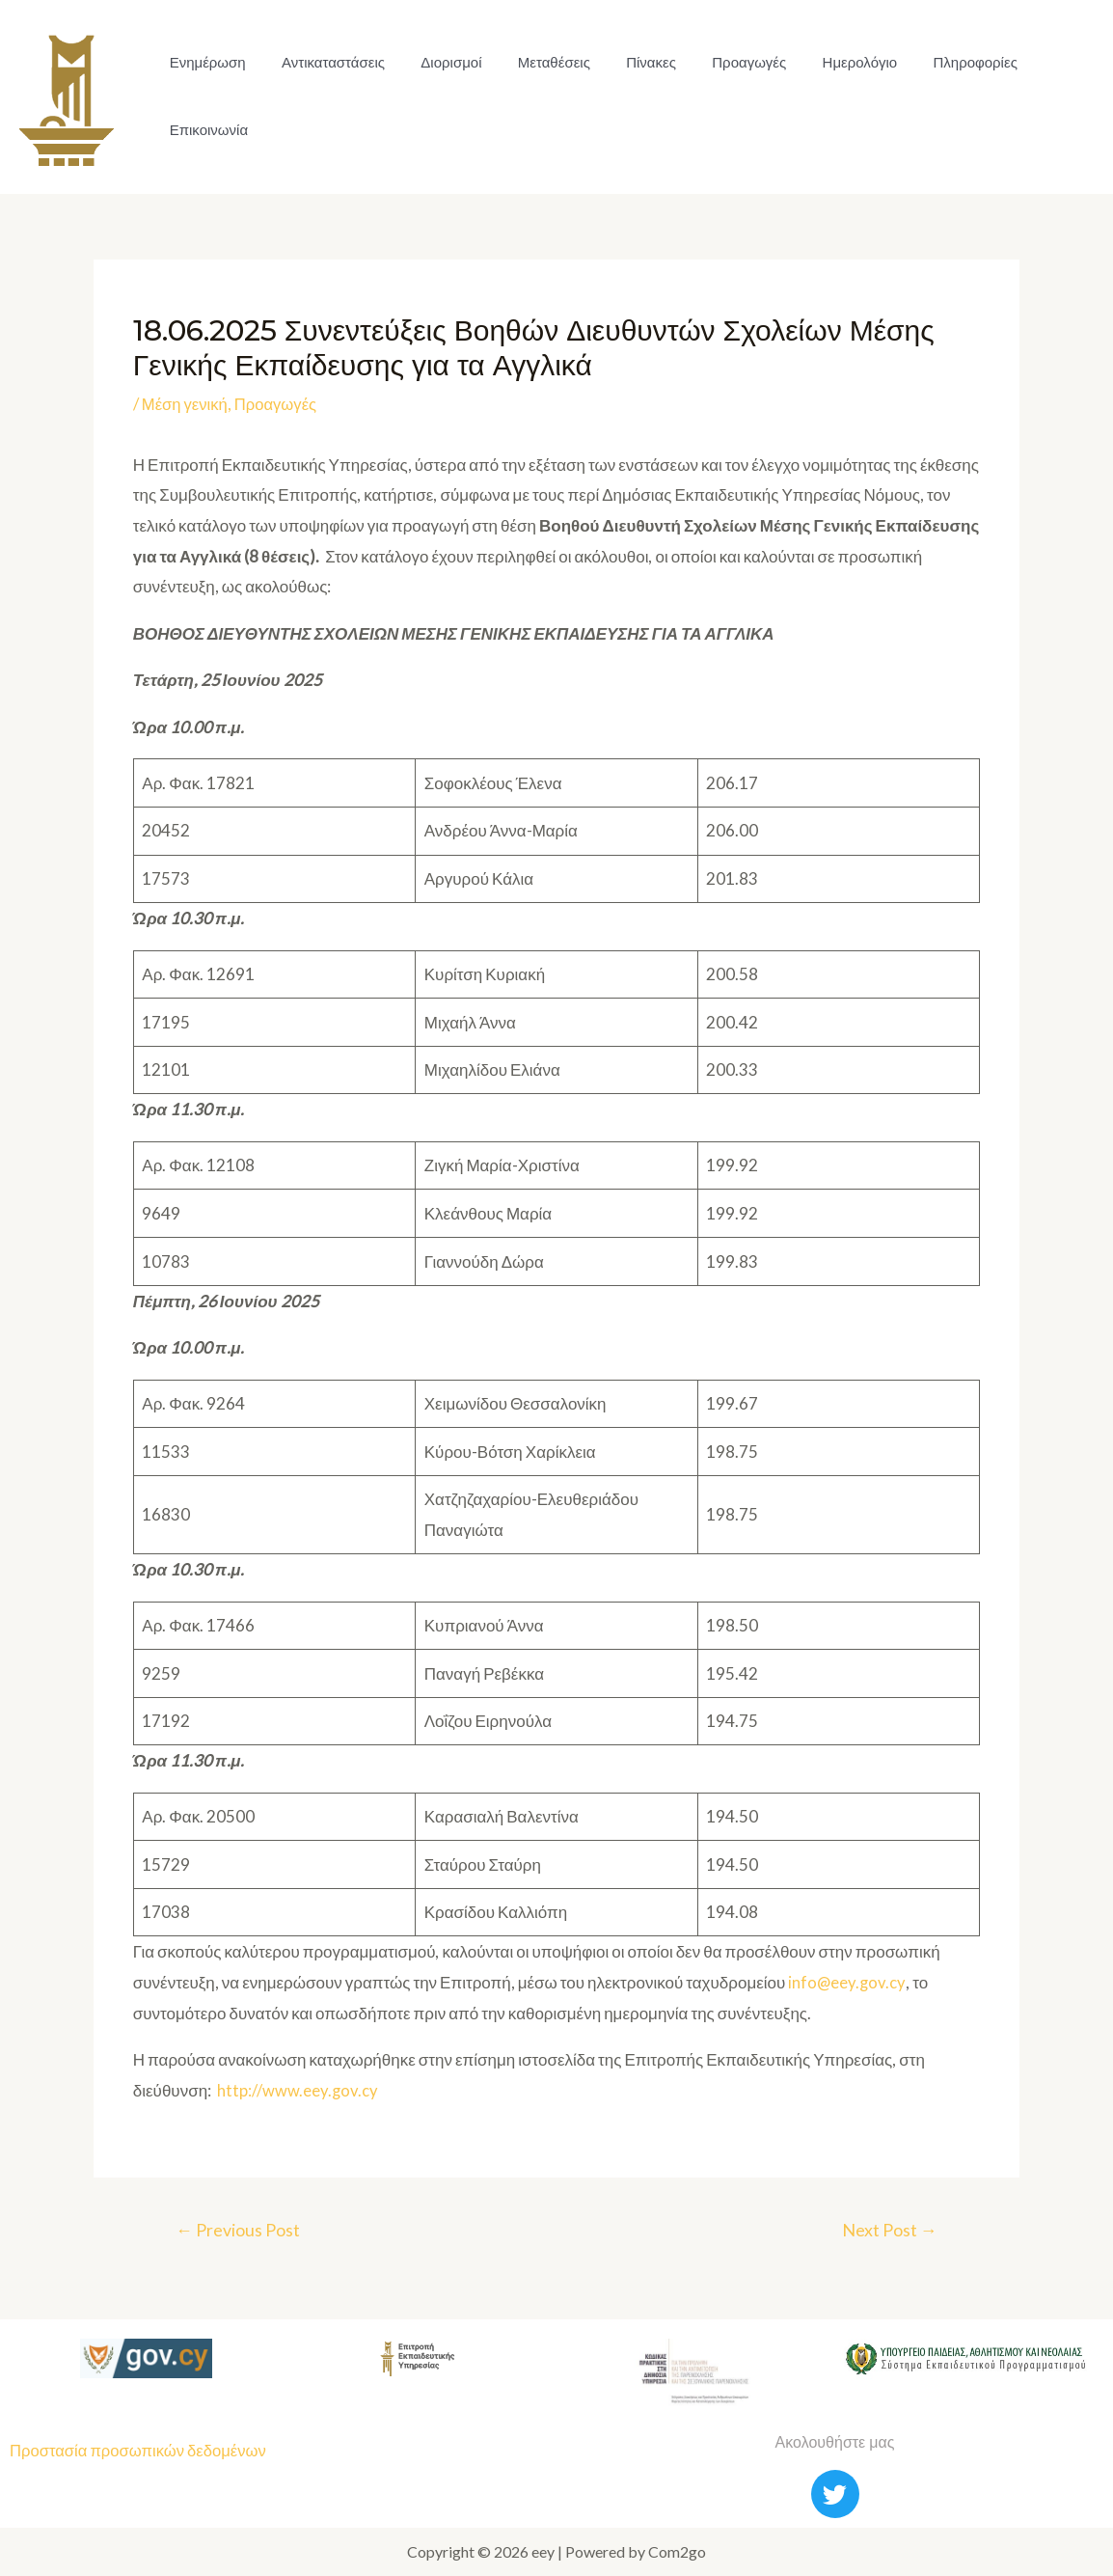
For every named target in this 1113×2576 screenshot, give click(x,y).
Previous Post (239, 2229)
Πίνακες (628, 62)
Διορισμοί (438, 62)
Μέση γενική (186, 404)
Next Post (888, 2229)
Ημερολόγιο (826, 62)
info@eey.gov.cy (847, 1982)
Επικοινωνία (206, 130)
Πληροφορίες (937, 62)
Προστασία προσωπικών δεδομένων (141, 2451)
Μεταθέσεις (536, 62)
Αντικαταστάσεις (325, 62)
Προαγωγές (721, 62)
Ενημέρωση (205, 62)
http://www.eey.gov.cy (298, 2090)
